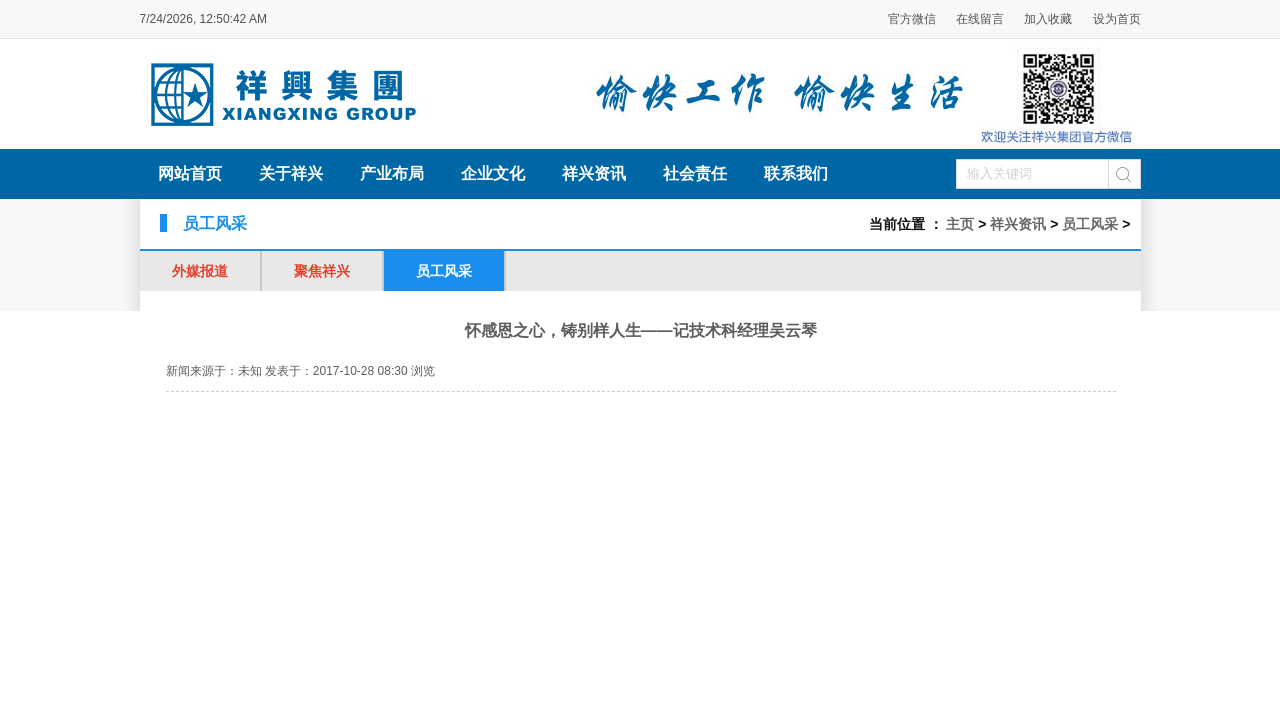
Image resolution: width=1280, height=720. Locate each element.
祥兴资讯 (594, 173)
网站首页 (190, 173)
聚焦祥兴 (322, 271)
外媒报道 (200, 271)
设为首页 (1117, 19)
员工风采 (1090, 224)
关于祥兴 (291, 173)
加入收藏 (1048, 19)
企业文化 (493, 173)
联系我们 (796, 173)
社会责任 (695, 173)
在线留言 (980, 19)
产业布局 (392, 173)
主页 (960, 224)
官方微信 (913, 19)
